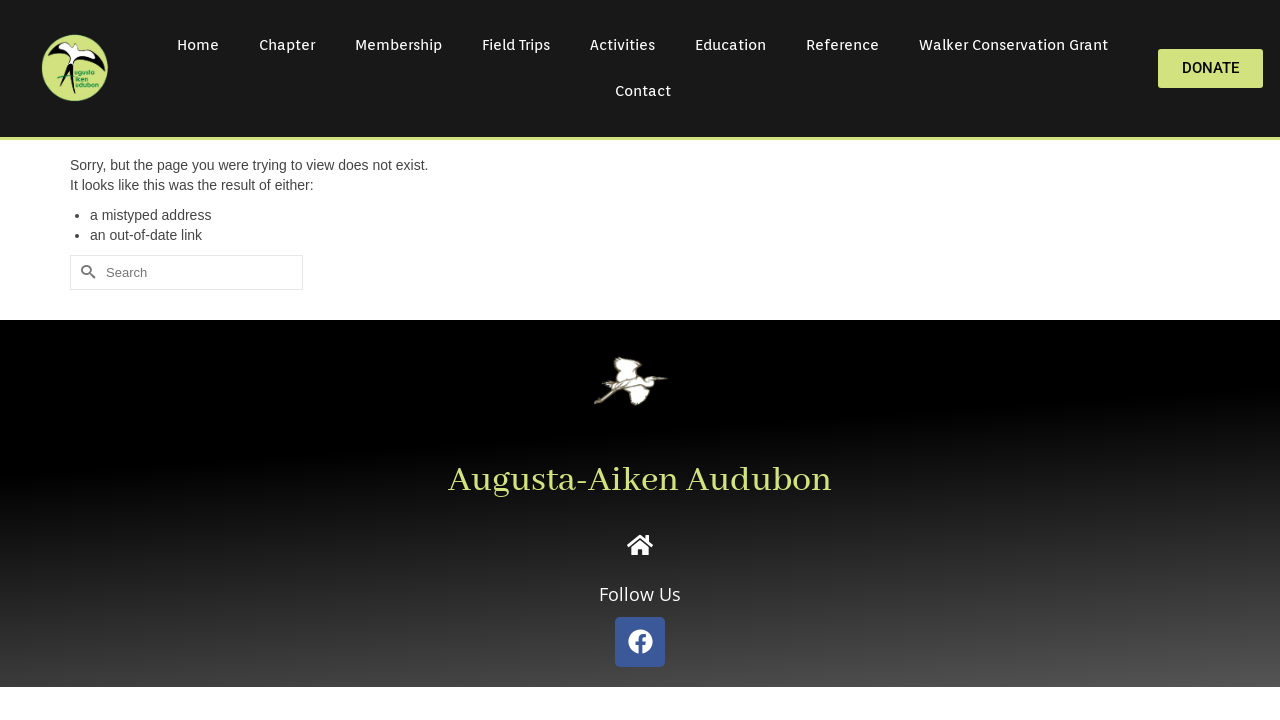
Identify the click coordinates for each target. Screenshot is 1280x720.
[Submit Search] (85, 272)
